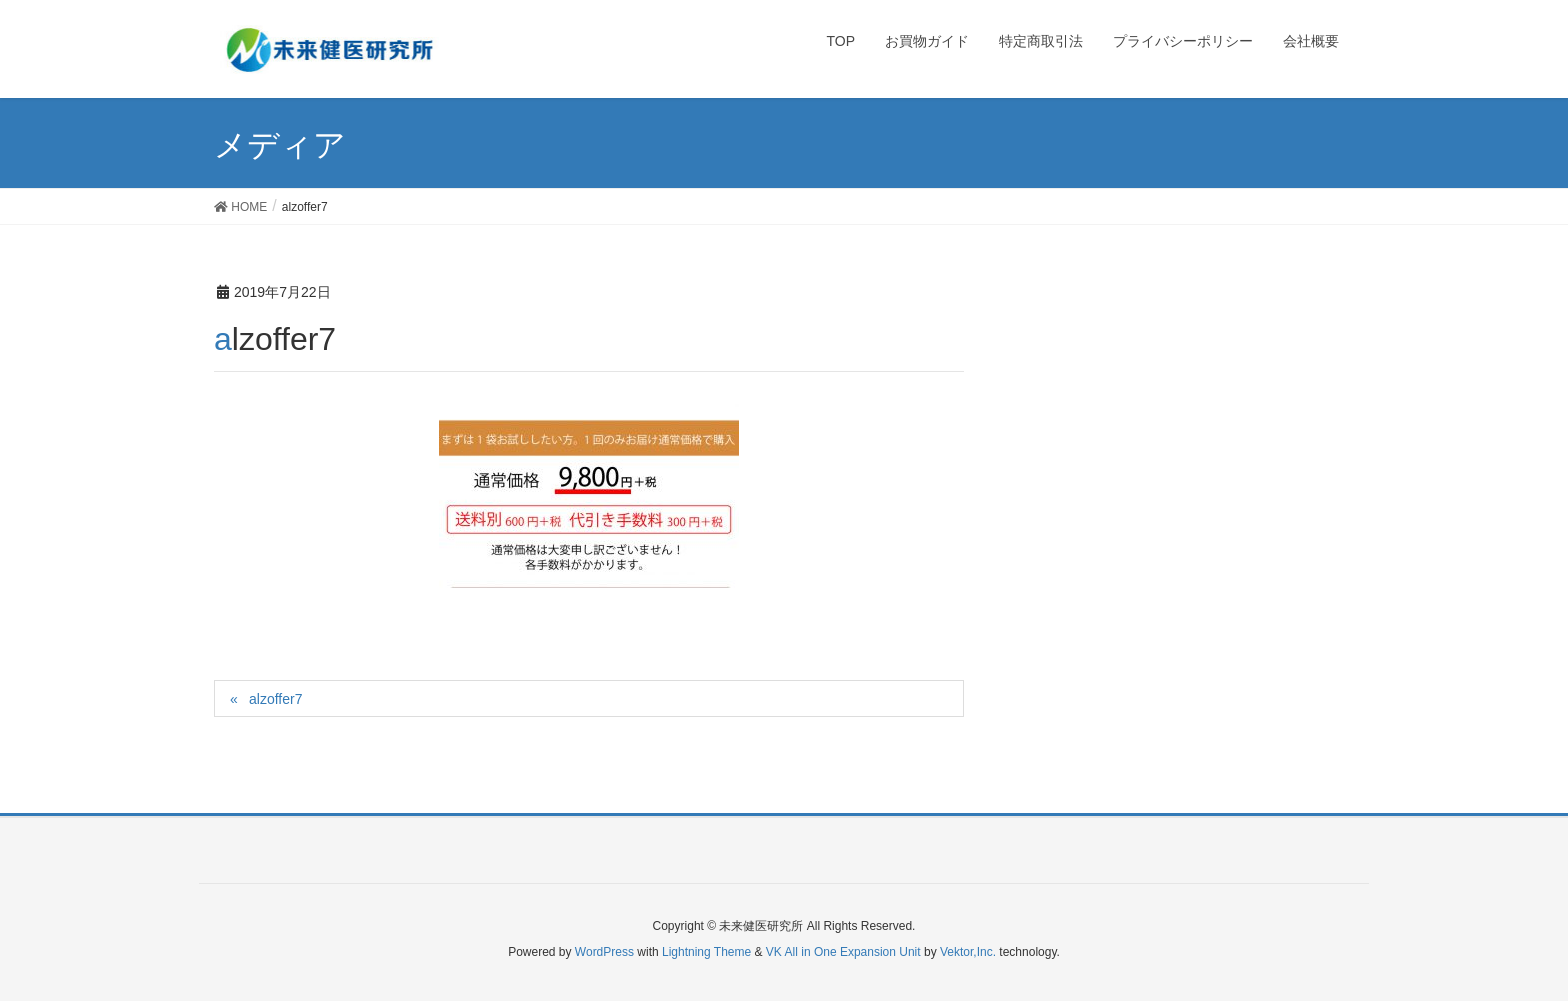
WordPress (604, 952)
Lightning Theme (706, 952)
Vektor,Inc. (968, 952)
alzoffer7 (275, 699)
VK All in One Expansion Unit (843, 952)
